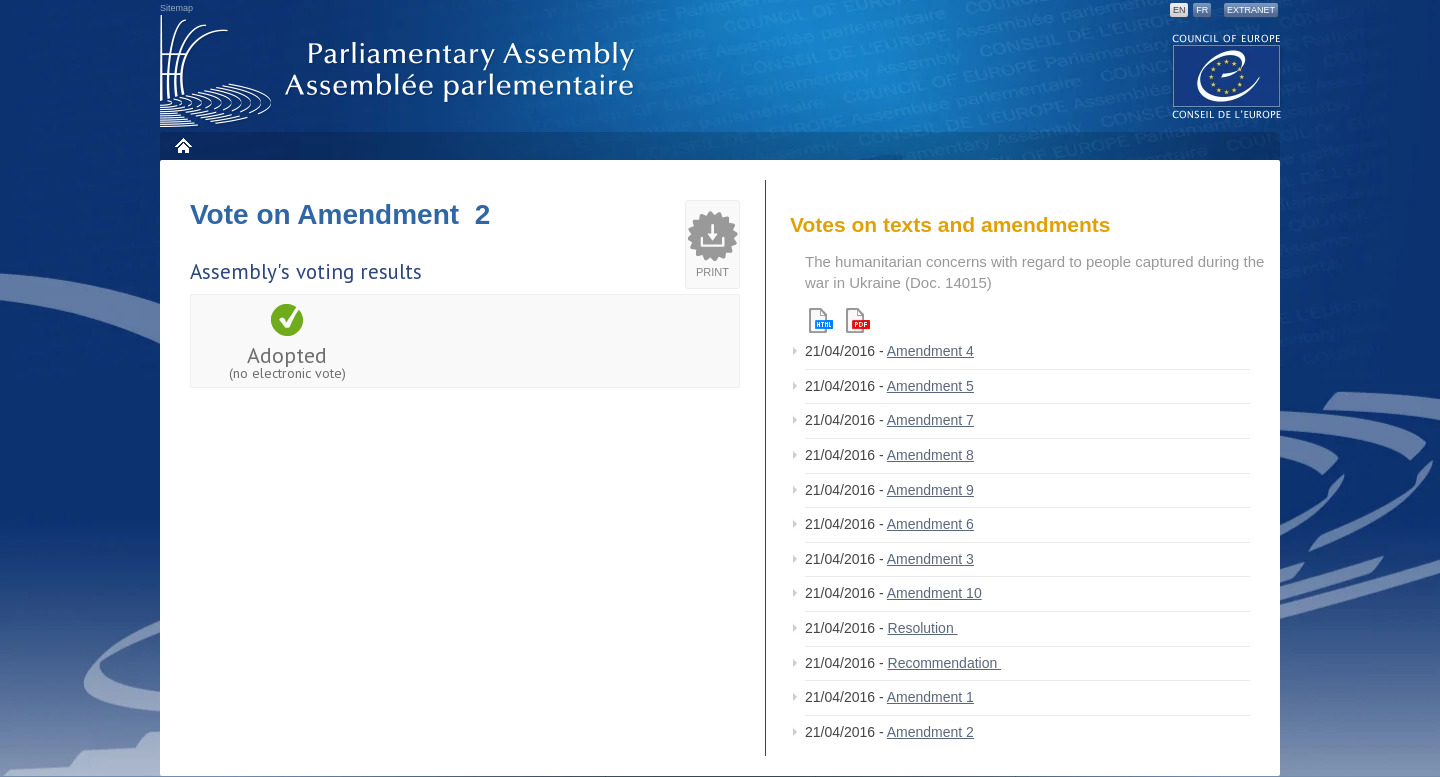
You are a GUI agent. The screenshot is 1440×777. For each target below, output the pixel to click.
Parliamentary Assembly (401, 71)
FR (1202, 10)
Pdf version (858, 320)
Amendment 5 (930, 386)
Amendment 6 (930, 524)
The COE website (1227, 75)
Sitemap (176, 8)
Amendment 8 (930, 455)
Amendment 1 (930, 697)
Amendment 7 (930, 420)
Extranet (1251, 10)
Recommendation (945, 663)
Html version (821, 320)
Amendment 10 (934, 593)
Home (182, 145)
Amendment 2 (930, 732)
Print (712, 272)
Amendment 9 (930, 490)
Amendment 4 (930, 351)
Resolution (923, 628)
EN (1179, 10)
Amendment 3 (930, 559)
